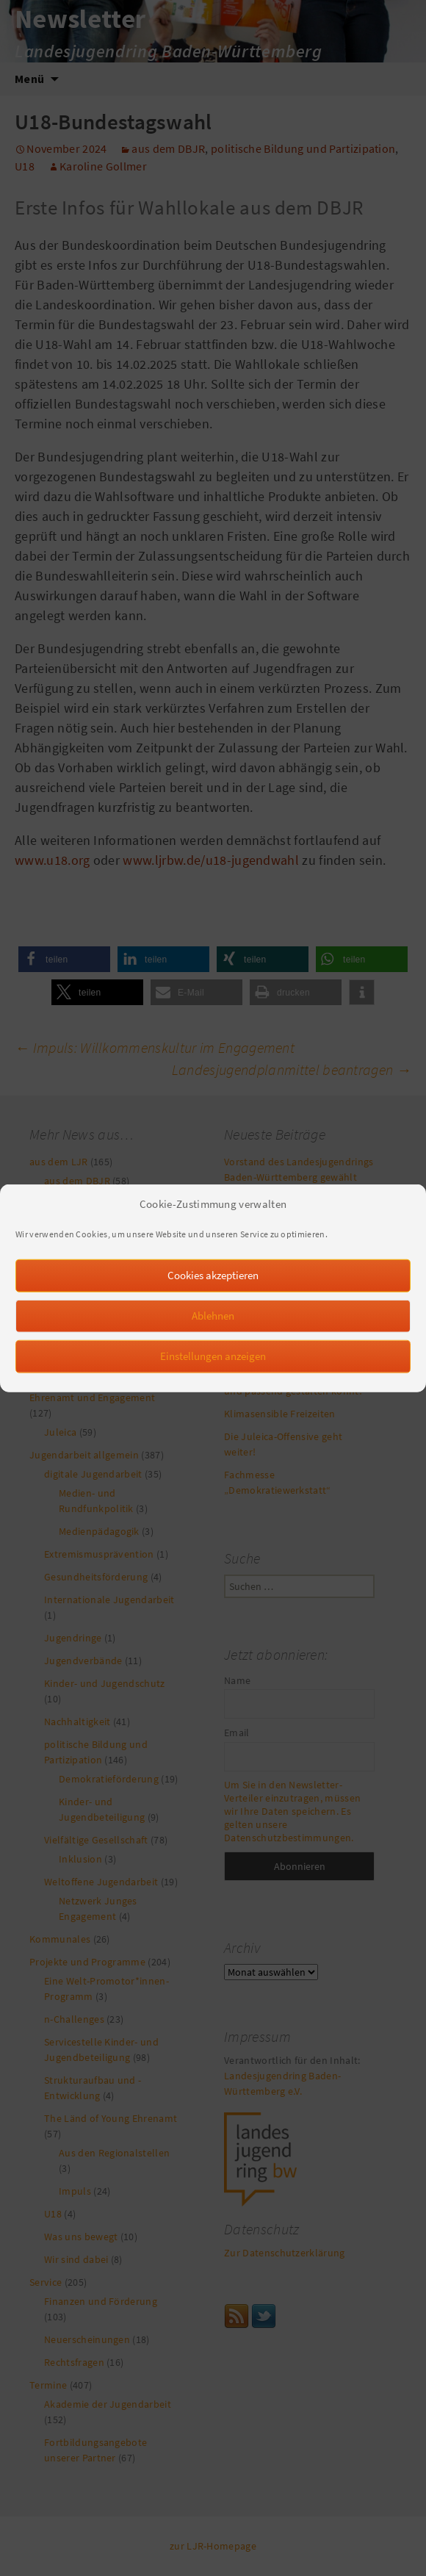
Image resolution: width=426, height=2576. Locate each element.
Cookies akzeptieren (213, 1286)
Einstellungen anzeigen (213, 1367)
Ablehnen (213, 1327)
